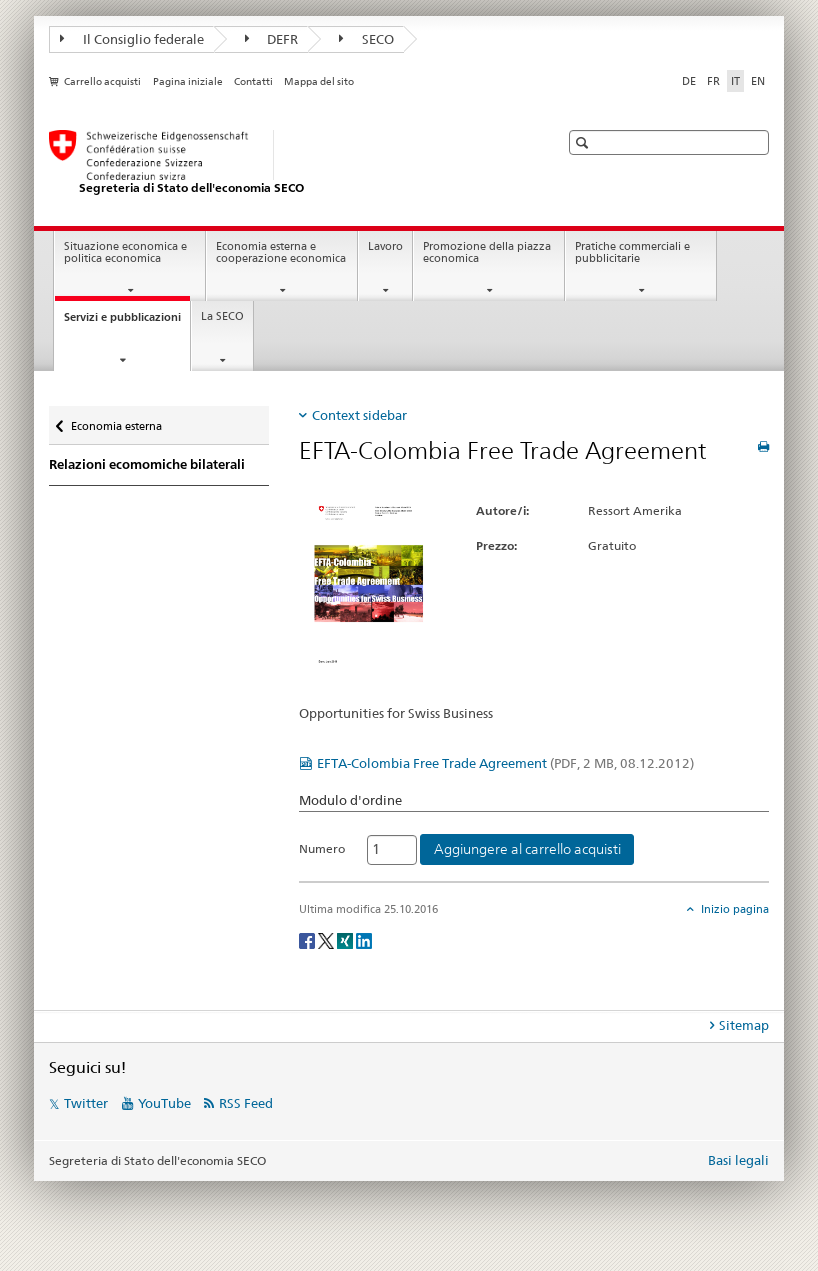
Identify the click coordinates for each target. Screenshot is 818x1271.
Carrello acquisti (102, 81)
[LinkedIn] (364, 939)
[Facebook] (308, 939)
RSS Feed (246, 1103)
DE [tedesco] (689, 81)
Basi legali (738, 1160)
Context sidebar (359, 415)
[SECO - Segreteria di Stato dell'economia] (284, 163)
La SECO (222, 316)
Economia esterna (116, 421)
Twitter (86, 1103)
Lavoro (385, 246)
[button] (584, 142)
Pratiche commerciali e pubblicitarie (632, 253)
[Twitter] (327, 939)
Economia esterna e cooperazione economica (281, 253)
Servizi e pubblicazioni (127, 322)
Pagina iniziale (188, 81)
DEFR (272, 39)
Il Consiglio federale (132, 39)
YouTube (164, 1103)
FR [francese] (713, 81)
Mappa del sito (319, 81)
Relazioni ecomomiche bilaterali (147, 464)
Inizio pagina (733, 909)
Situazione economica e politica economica (125, 253)
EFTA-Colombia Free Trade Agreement (505, 763)
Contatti (253, 81)
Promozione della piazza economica (487, 253)
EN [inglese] (758, 81)
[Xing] (346, 939)
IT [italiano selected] (735, 81)
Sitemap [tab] (744, 1025)
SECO (366, 39)
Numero (322, 848)
